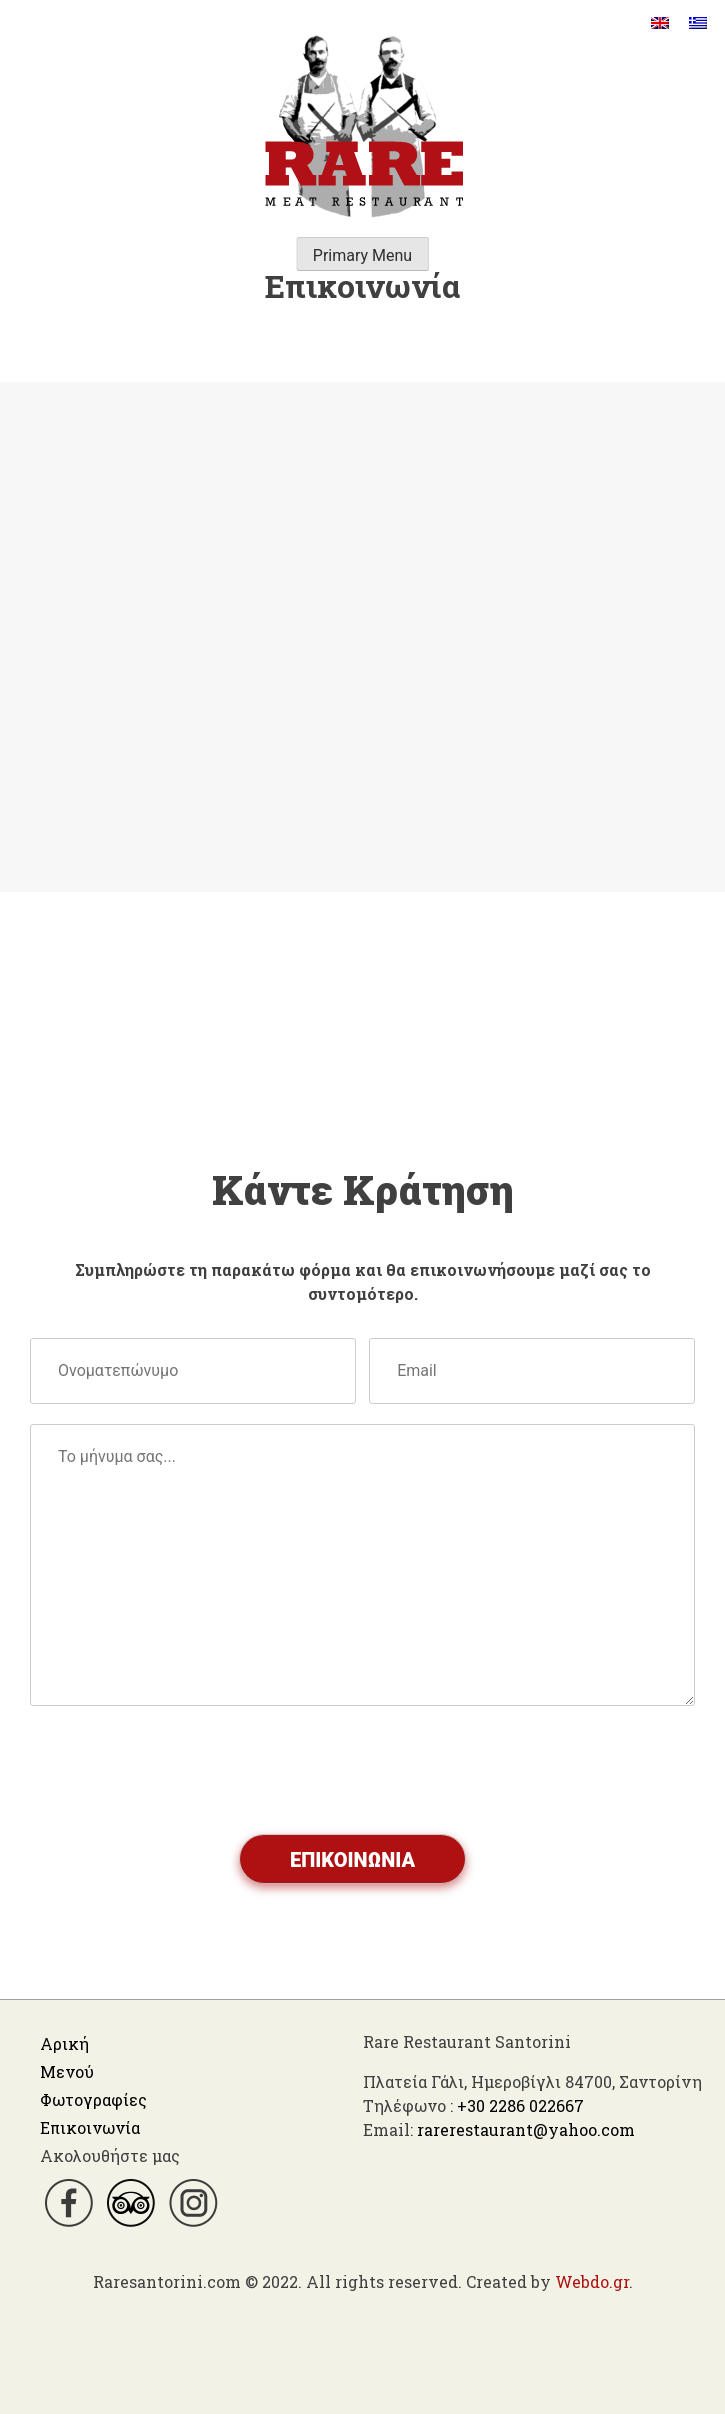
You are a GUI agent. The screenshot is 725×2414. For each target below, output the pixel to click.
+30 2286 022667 (520, 2105)
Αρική (64, 2043)
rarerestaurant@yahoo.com (526, 2129)
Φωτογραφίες (93, 2099)
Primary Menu (362, 255)
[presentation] (182, 1771)
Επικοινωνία (90, 2127)
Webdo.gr (592, 2281)
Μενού (67, 2071)
